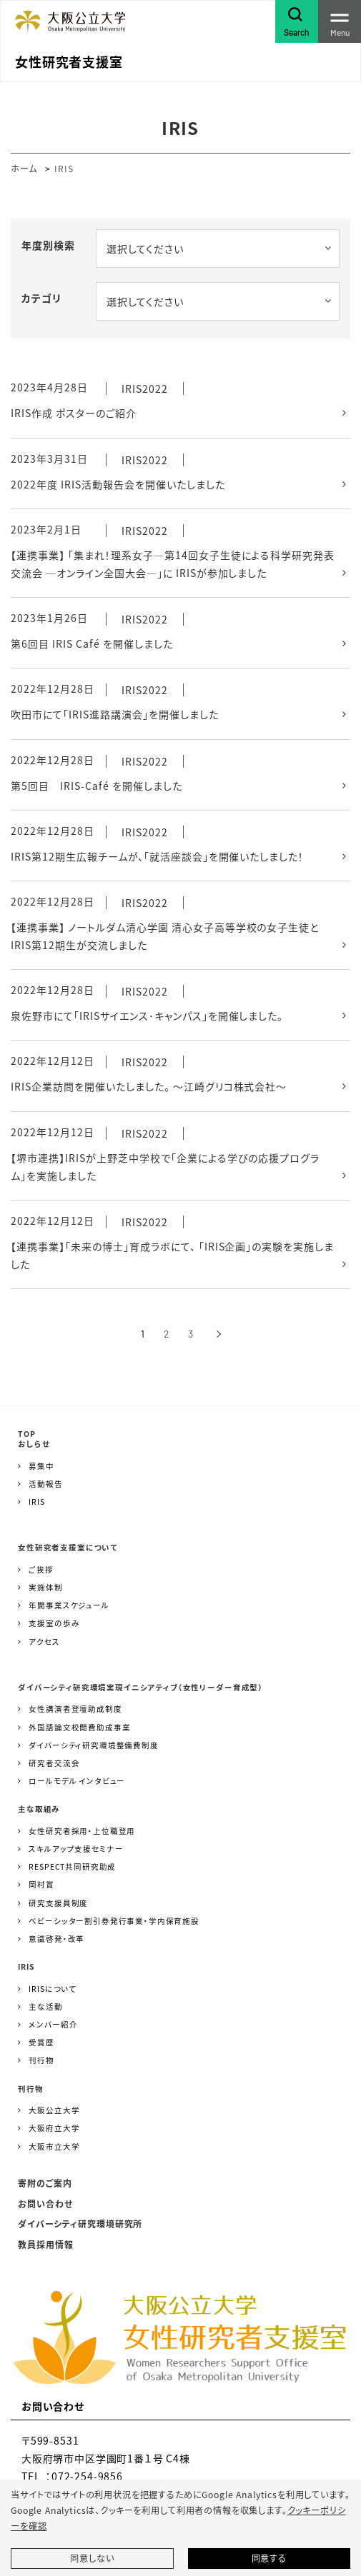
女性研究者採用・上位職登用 (82, 1830)
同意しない (92, 2558)
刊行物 (41, 2060)
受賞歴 (41, 2042)
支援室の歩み (54, 1623)
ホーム (24, 168)
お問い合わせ (45, 2203)
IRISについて (52, 1988)
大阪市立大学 (54, 2146)
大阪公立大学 (54, 2110)
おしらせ (33, 1443)
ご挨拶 (41, 1569)
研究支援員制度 (58, 1903)
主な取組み (39, 1808)
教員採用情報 (46, 2244)
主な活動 (45, 2006)
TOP (27, 1433)
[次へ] (218, 1334)
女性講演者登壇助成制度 (75, 1708)
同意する (269, 2558)
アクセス (44, 1641)
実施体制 (45, 1587)
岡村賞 (41, 1884)
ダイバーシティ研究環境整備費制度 (93, 1745)
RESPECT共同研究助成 (72, 1866)
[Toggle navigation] (339, 21)
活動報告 (45, 1483)
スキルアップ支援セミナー (76, 1848)
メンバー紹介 (53, 2024)
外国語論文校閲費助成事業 (79, 1727)
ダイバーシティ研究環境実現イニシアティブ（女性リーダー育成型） (140, 1687)
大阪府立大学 (54, 2128)
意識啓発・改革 (56, 1938)
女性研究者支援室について (68, 1547)
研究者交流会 (54, 1763)
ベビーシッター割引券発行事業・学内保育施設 (114, 1920)
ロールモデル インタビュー (77, 1780)
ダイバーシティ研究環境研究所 (80, 2223)
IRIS (36, 1501)
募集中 (41, 1465)
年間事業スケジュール (69, 1605)
